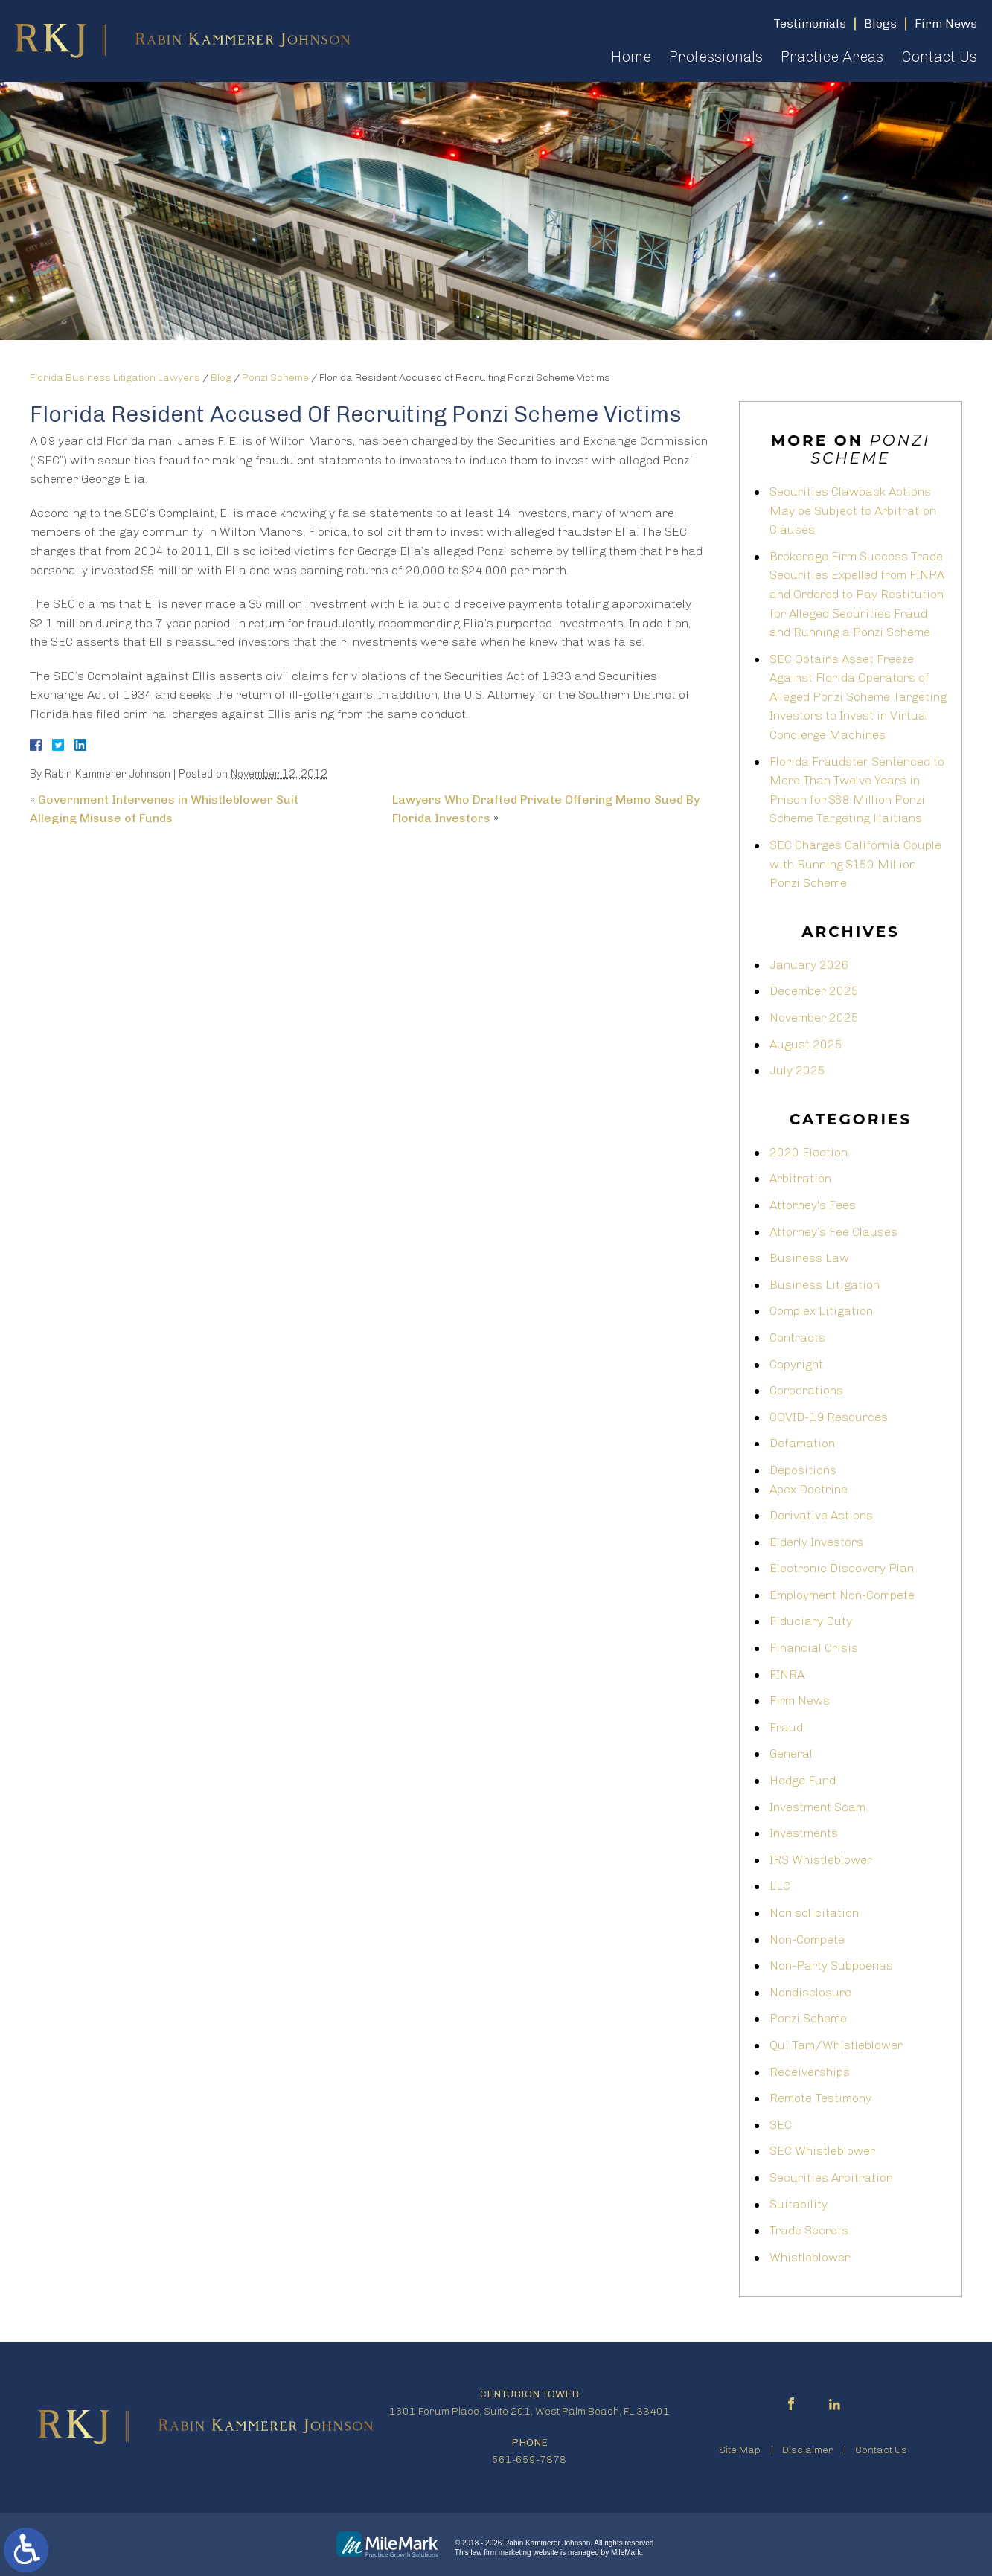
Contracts (797, 1337)
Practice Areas (832, 56)
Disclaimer (807, 2450)
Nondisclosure (810, 1992)
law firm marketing (501, 2552)
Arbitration (800, 1178)
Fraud (786, 1727)
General (791, 1753)
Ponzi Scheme (275, 377)
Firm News (799, 1701)
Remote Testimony (820, 2098)
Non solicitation (814, 1913)
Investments (803, 1833)
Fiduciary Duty (810, 1621)
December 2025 (814, 991)
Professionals (716, 56)
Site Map (740, 2450)
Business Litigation (824, 1285)
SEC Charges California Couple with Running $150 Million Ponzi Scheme (855, 864)
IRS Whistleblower (820, 1860)
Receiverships (809, 2072)
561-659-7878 (529, 2459)
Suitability (798, 2204)
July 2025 (797, 1070)
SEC (780, 2125)
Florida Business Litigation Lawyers (115, 377)
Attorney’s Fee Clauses (833, 1232)
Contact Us (939, 56)
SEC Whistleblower (822, 2151)
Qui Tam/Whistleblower (836, 2045)
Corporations (806, 1390)
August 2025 (805, 1044)
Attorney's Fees (812, 1205)
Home (631, 56)
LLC (779, 1886)
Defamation (802, 1443)
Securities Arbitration (831, 2177)
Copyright (796, 1364)
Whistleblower (809, 2257)
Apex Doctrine (808, 1489)
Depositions (802, 1470)
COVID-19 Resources (828, 1417)
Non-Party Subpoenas (831, 1965)
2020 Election (808, 1152)
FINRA (786, 1674)
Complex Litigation (821, 1311)
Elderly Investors (816, 1542)
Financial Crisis (813, 1648)
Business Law (809, 1258)
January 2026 (809, 965)
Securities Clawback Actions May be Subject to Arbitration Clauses (852, 510)
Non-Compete (807, 1939)
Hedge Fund (802, 1780)
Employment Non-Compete (842, 1595)
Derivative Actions (821, 1515)
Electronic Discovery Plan (841, 1568)
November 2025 (814, 1017)
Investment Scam (817, 1807)
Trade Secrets (808, 2230)
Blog (221, 377)
